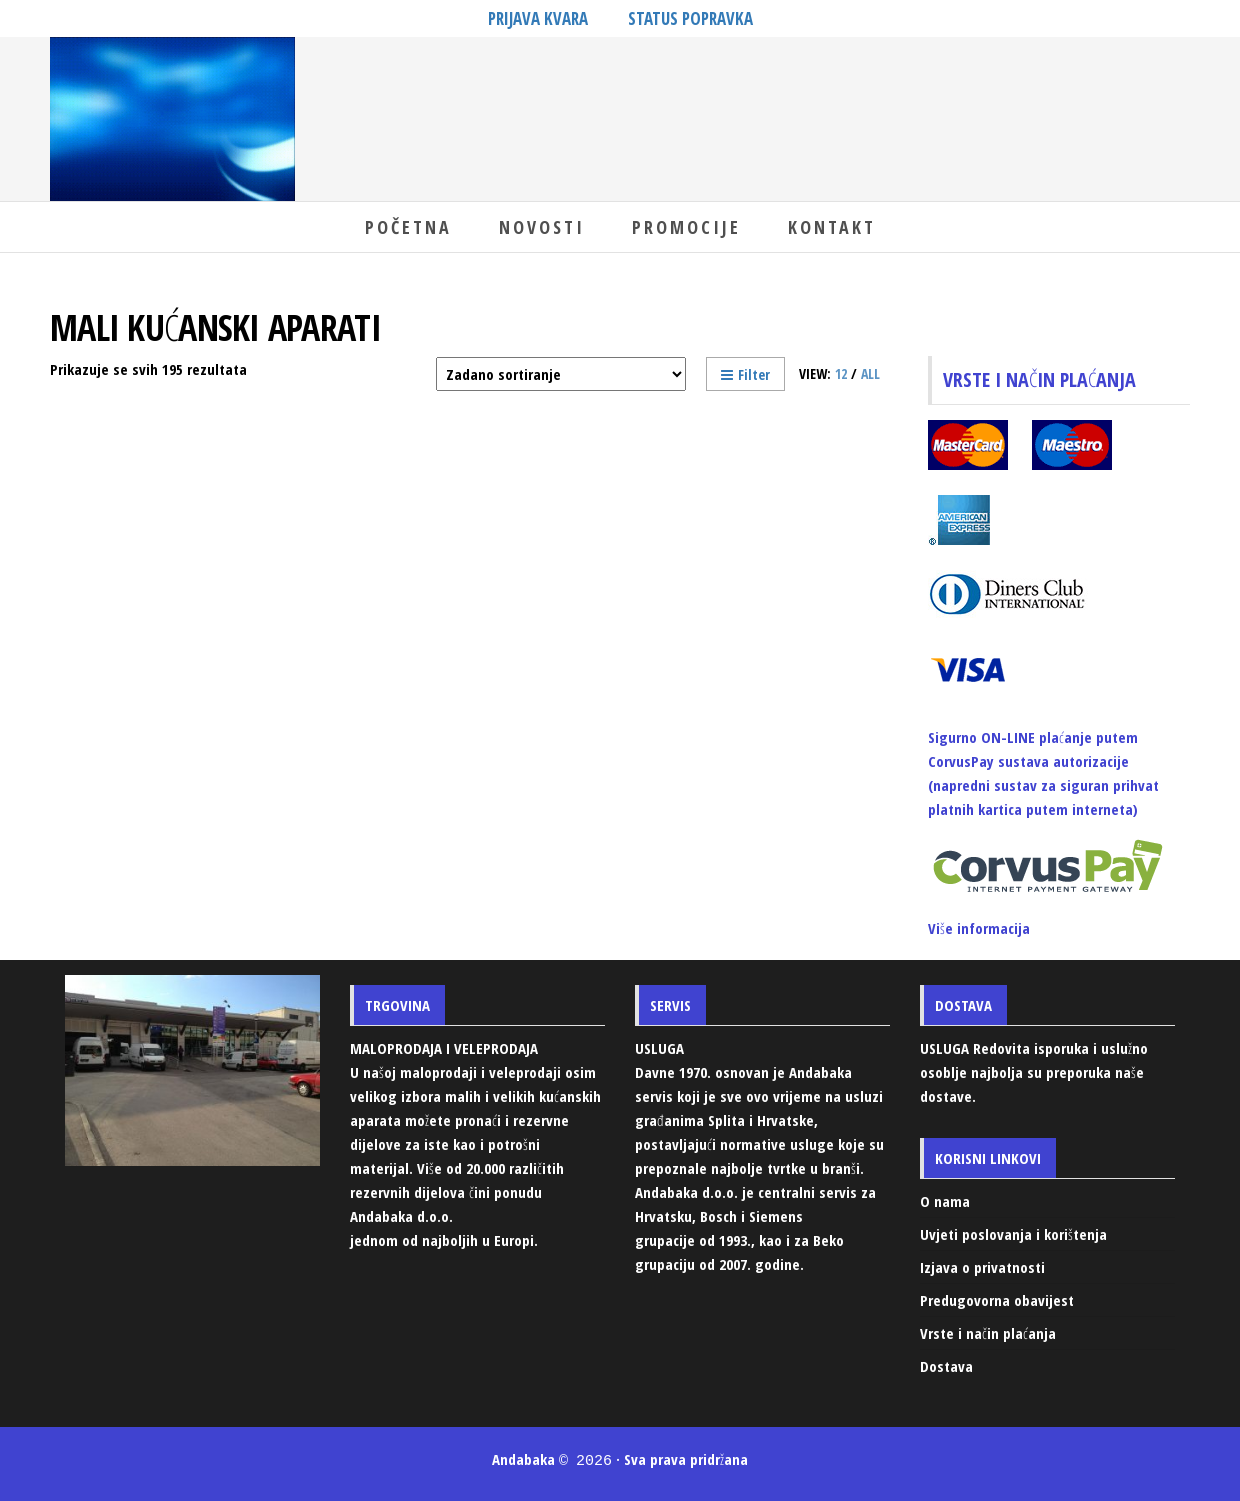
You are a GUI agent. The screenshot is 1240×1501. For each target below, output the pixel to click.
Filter (745, 374)
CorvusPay (961, 761)
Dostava (946, 1366)
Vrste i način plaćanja (988, 1333)
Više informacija (979, 928)
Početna (408, 227)
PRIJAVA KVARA (538, 18)
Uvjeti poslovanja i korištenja (1013, 1234)
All (870, 373)
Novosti (542, 227)
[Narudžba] (561, 374)
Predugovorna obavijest (997, 1300)
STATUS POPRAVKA (690, 18)
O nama (945, 1201)
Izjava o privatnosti (982, 1267)
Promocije (686, 227)
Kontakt (832, 227)
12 (841, 373)
